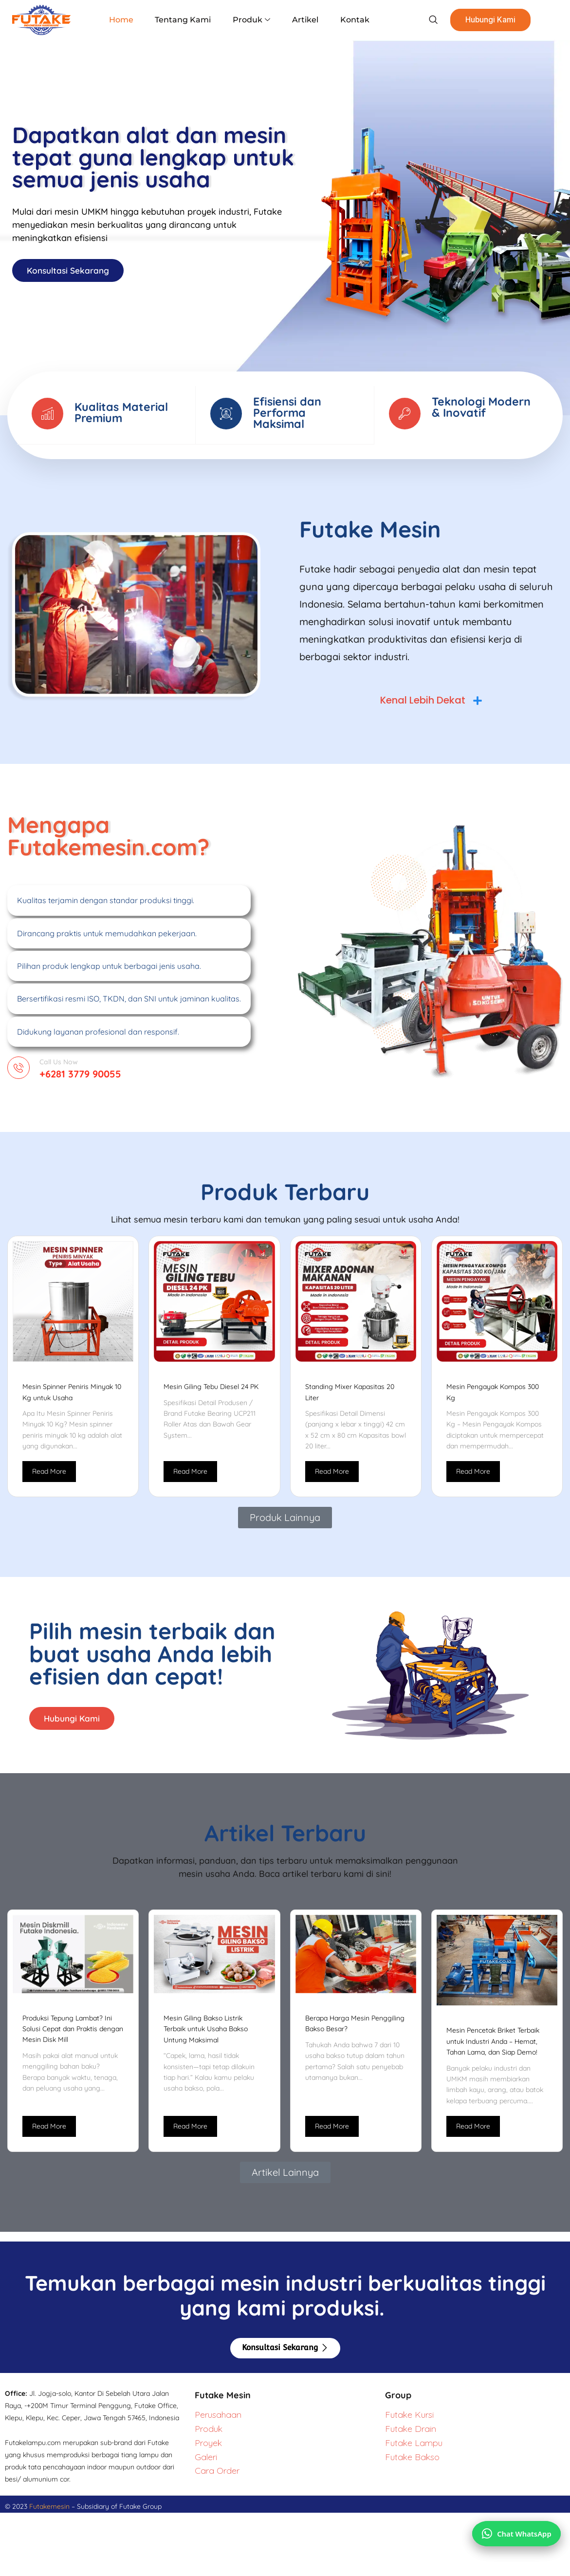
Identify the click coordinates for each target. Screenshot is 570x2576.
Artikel (302, 19)
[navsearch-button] (424, 20)
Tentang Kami (185, 19)
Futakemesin (50, 2514)
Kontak (349, 19)
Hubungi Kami (483, 20)
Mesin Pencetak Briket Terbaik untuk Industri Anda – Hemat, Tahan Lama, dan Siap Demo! (492, 2049)
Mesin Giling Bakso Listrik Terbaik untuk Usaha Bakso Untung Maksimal (206, 2036)
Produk (251, 20)
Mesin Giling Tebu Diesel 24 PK (211, 1392)
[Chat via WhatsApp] (514, 2529)
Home (126, 19)
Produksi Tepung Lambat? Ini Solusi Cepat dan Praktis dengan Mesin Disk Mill (72, 2036)
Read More (49, 1477)
